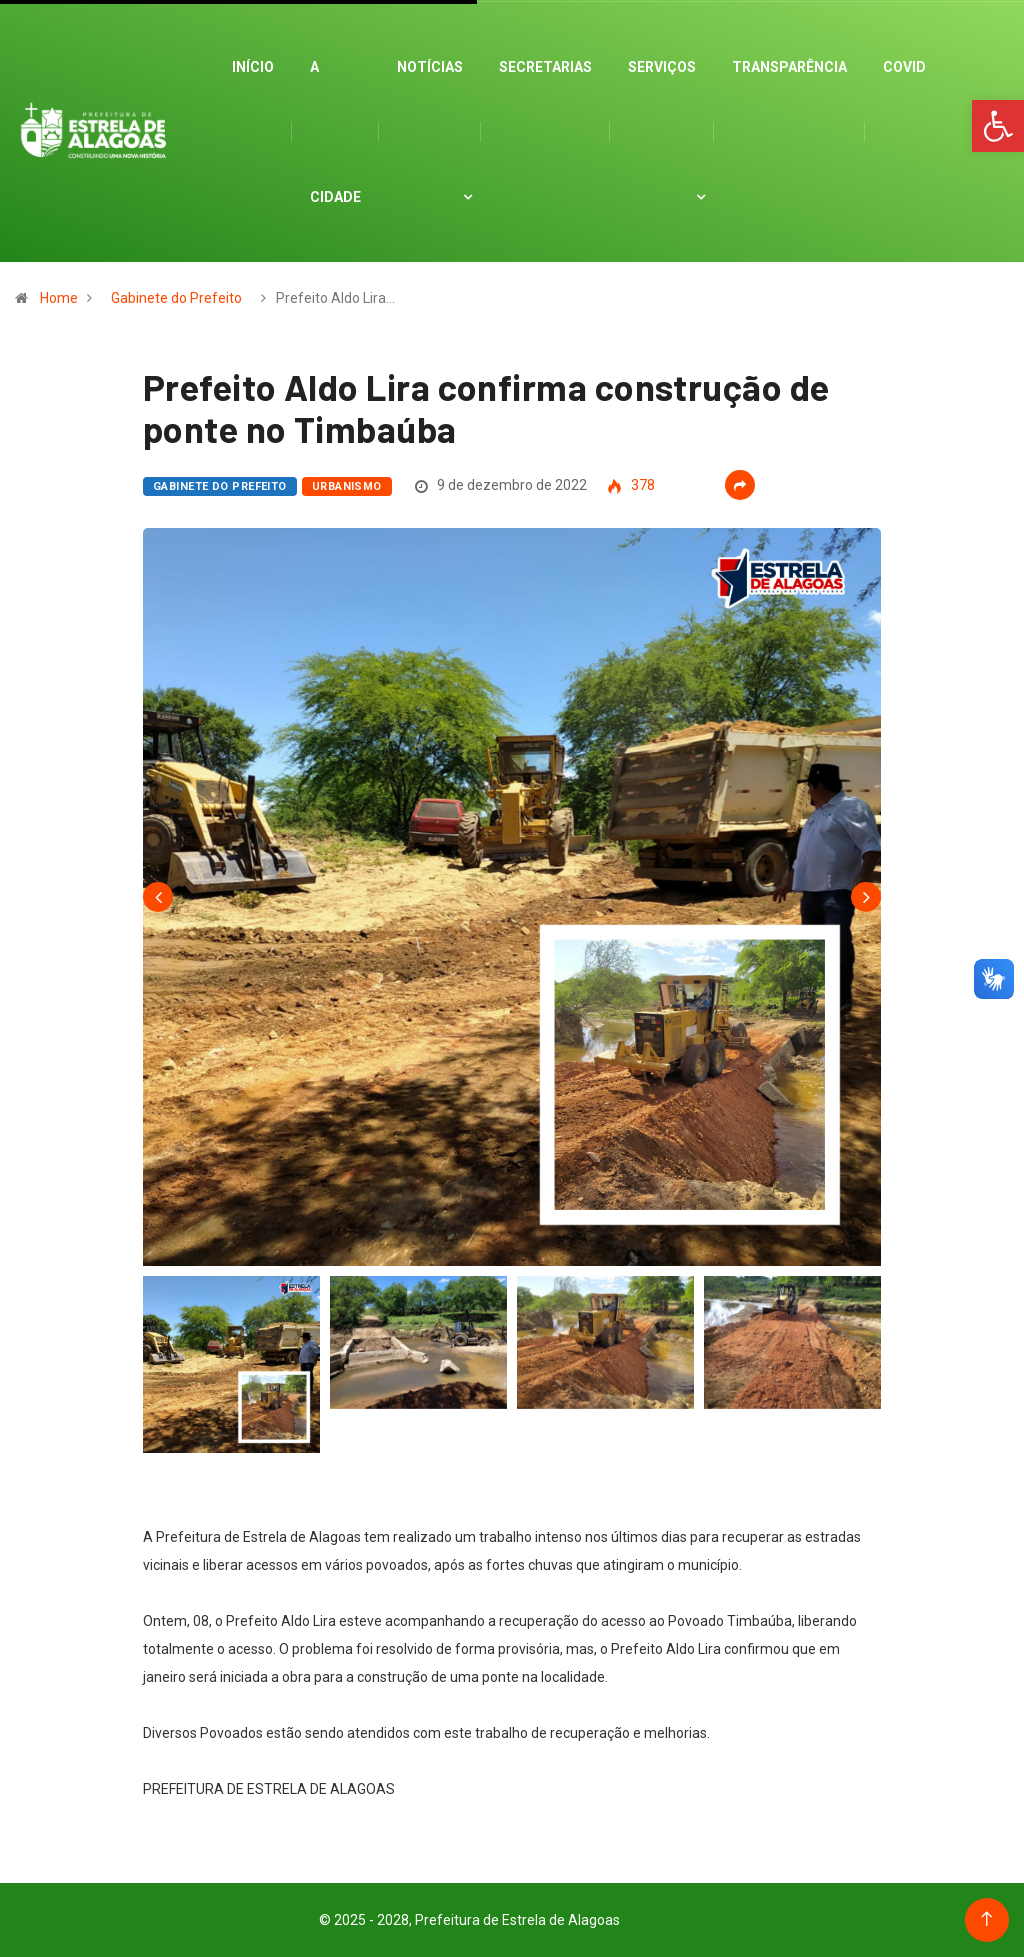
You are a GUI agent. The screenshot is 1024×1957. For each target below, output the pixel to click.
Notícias (430, 67)
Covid (904, 67)
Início (253, 67)
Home (59, 298)
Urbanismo (347, 486)
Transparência (789, 67)
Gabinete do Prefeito (176, 298)
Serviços (662, 67)
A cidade (335, 132)
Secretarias (545, 67)
